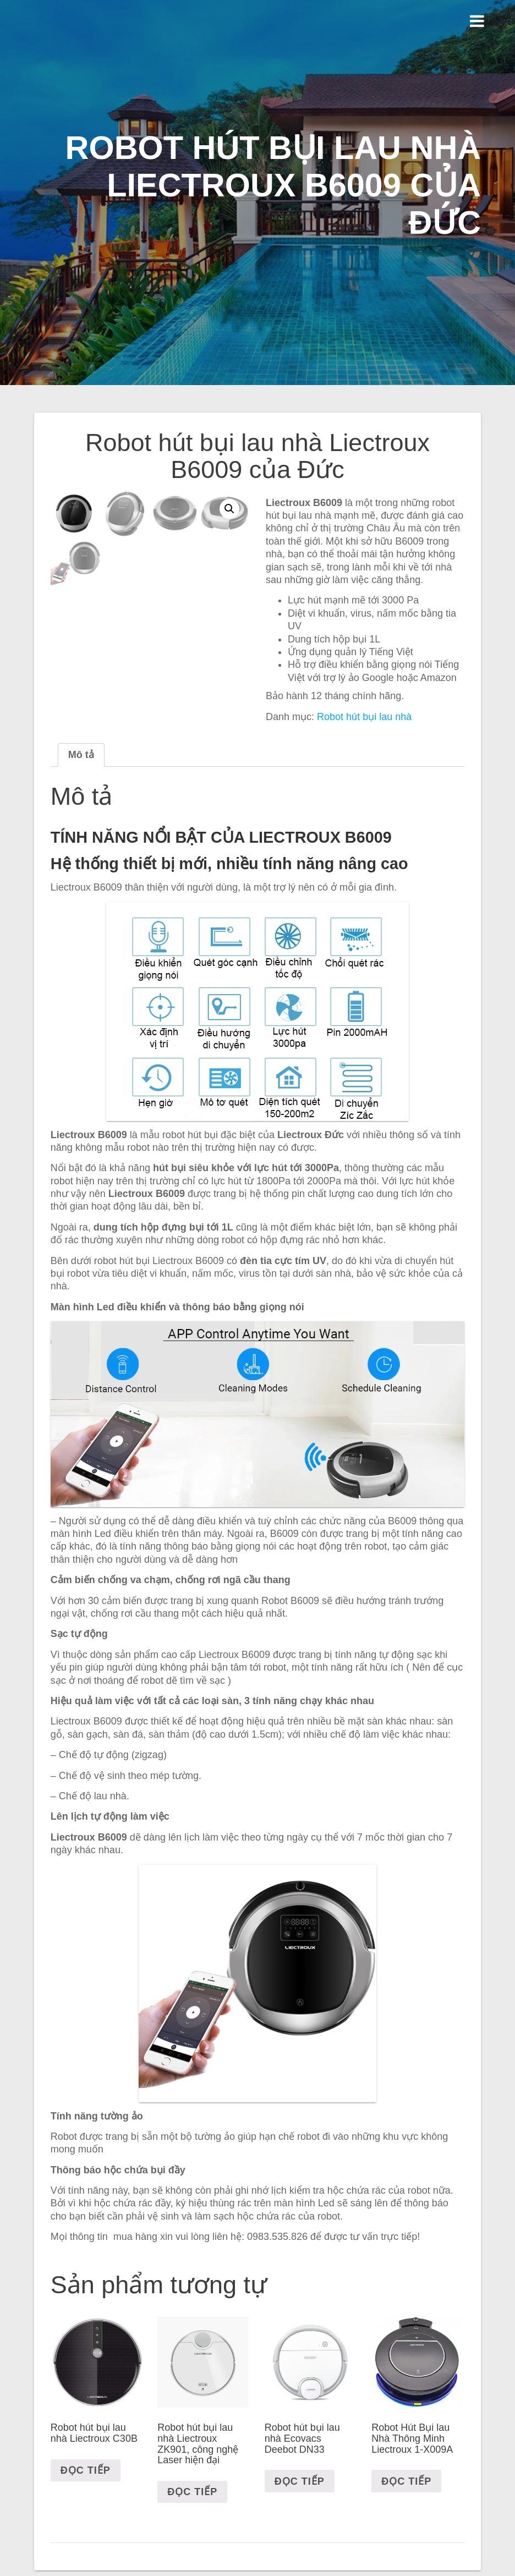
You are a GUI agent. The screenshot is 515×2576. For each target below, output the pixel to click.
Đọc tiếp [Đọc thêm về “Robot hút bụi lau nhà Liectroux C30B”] (86, 2533)
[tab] (81, 818)
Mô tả (81, 817)
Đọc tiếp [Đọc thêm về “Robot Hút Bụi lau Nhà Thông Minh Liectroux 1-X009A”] (406, 2544)
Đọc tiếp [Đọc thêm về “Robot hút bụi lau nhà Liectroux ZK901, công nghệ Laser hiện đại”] (192, 2555)
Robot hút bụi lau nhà (364, 716)
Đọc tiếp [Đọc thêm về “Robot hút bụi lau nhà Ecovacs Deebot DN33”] (300, 2544)
